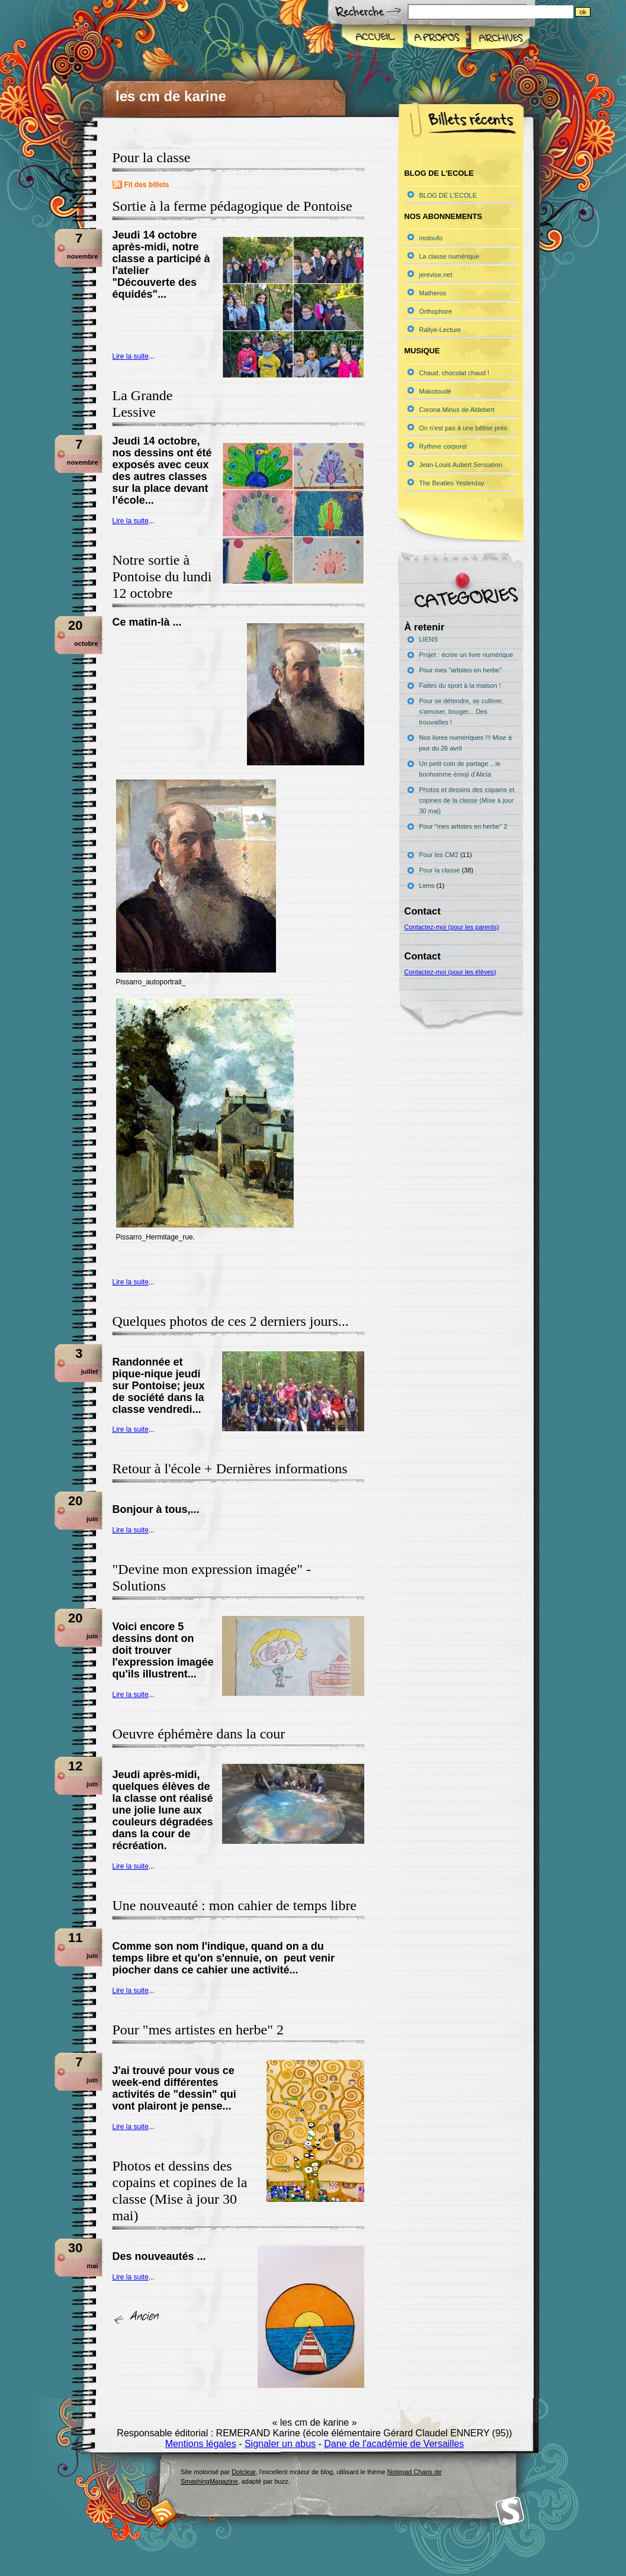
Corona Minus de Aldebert (457, 409)
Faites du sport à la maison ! (460, 685)
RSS (163, 2512)
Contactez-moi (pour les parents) (452, 926)
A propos (436, 37)
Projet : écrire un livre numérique (466, 654)
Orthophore (435, 311)
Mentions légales (200, 2444)
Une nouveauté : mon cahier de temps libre (235, 1905)
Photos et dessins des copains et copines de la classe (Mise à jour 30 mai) (467, 800)
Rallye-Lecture (440, 329)
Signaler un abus (280, 2444)
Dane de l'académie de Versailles (394, 2444)
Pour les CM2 (439, 854)
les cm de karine (170, 96)
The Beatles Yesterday (451, 483)
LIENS (428, 639)
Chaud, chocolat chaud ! (454, 372)
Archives (499, 37)
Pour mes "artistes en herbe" (460, 670)
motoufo (431, 238)
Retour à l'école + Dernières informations (230, 1468)
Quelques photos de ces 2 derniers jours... (231, 1321)
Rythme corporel (443, 446)
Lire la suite (131, 356)
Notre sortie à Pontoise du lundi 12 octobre (162, 576)
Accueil (373, 37)
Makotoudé (435, 391)
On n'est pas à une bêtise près (463, 428)
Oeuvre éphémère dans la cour (199, 1733)
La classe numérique (449, 256)
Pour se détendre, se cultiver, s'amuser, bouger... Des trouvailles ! (461, 711)
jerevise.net (435, 274)
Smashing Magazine (509, 2511)
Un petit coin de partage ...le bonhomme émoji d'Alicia (460, 769)
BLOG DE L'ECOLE (448, 195)
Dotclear (243, 2471)
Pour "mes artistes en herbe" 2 (198, 2029)
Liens (427, 885)
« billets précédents (140, 2317)
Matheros (433, 293)
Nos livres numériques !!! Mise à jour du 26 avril (465, 743)
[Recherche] (514, 11)
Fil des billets (146, 185)
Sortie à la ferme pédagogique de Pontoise (232, 206)
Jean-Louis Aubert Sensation (461, 464)
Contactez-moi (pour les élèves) (450, 971)
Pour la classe (439, 870)
